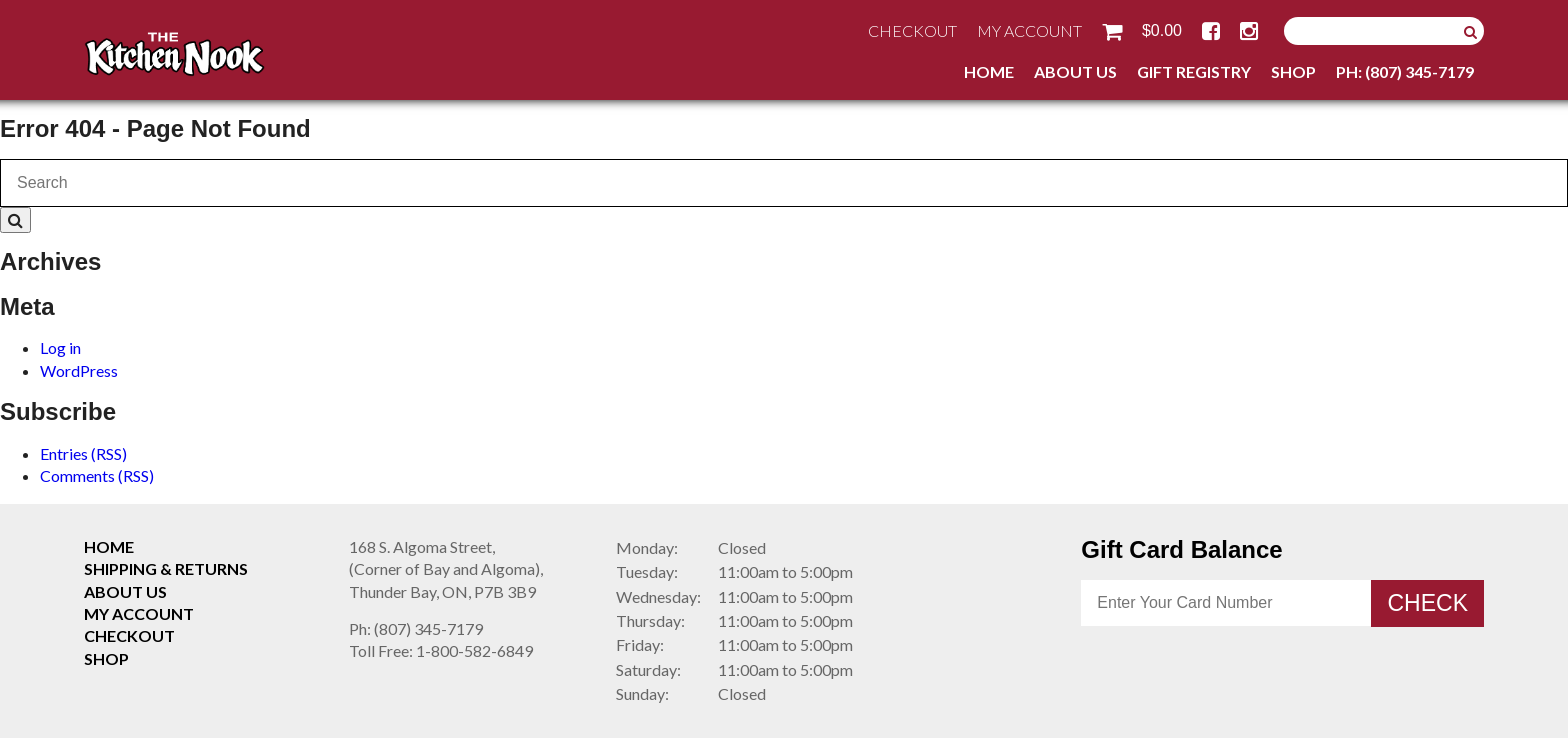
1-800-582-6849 (441, 650)
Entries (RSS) (83, 453)
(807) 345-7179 (416, 628)
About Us (1075, 71)
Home (989, 71)
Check (1427, 603)
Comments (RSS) (97, 475)
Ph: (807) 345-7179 (1405, 71)
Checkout (912, 30)
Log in (60, 347)
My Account (1029, 30)
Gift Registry (1194, 71)
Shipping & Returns (166, 568)
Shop (1293, 71)
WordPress (79, 370)
